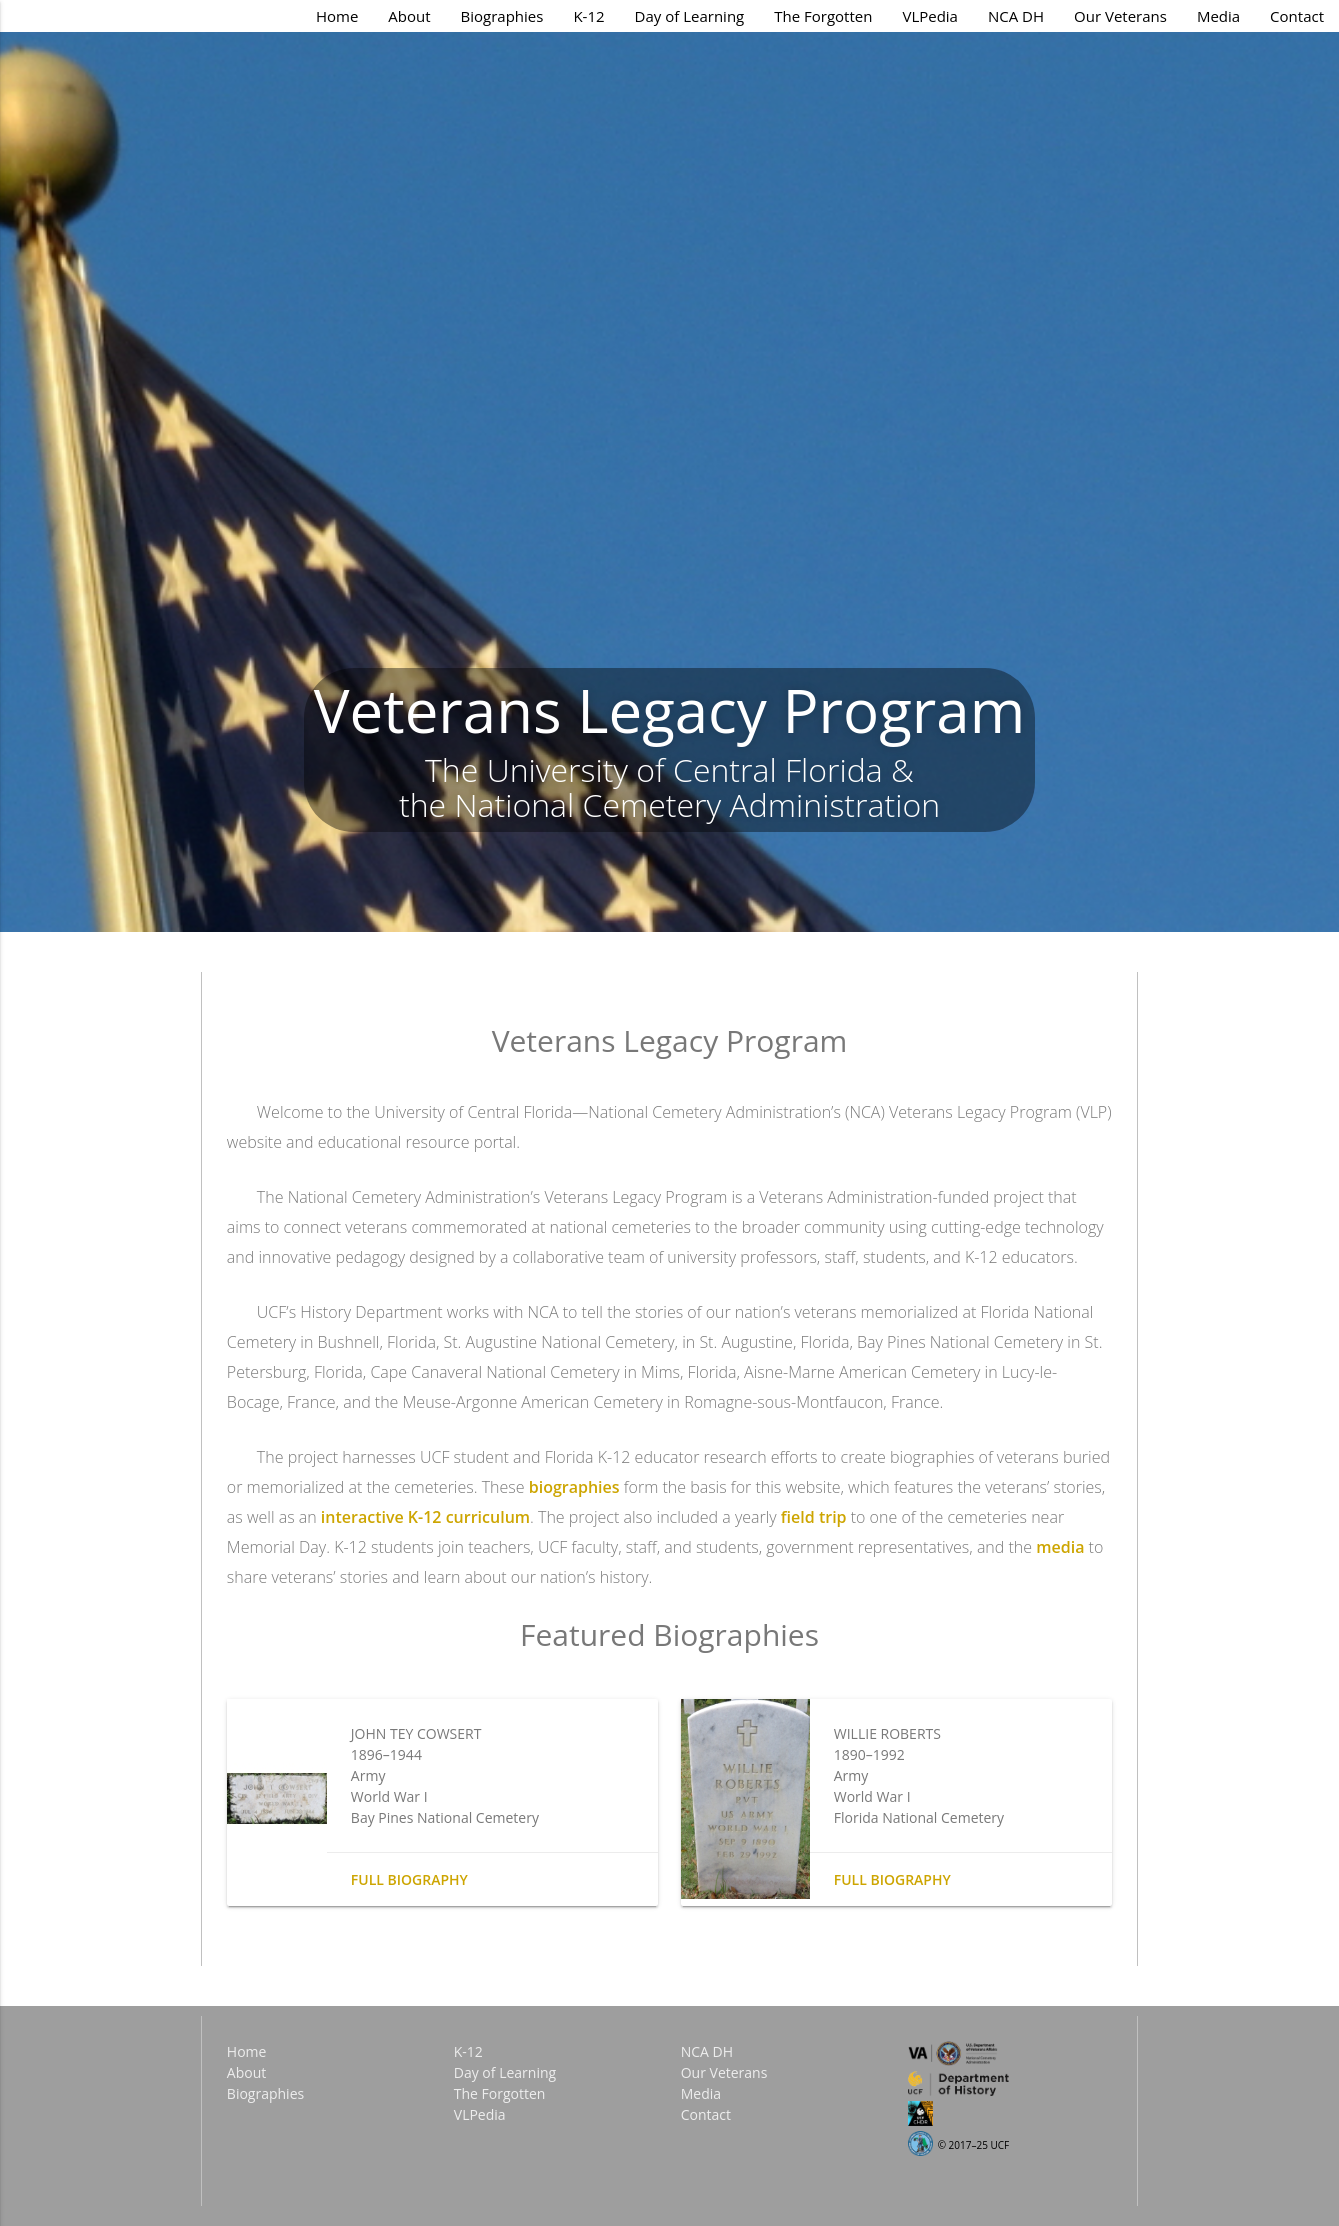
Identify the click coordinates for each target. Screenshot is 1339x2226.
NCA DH (1016, 16)
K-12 (588, 16)
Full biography (409, 1879)
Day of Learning (690, 16)
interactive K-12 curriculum (425, 1517)
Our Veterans (1120, 16)
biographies (574, 1487)
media (1060, 1547)
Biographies (502, 16)
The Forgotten (823, 16)
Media (1218, 16)
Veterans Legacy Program (669, 710)
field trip (814, 1517)
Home (337, 16)
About (409, 16)
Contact (1297, 16)
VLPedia (930, 16)
